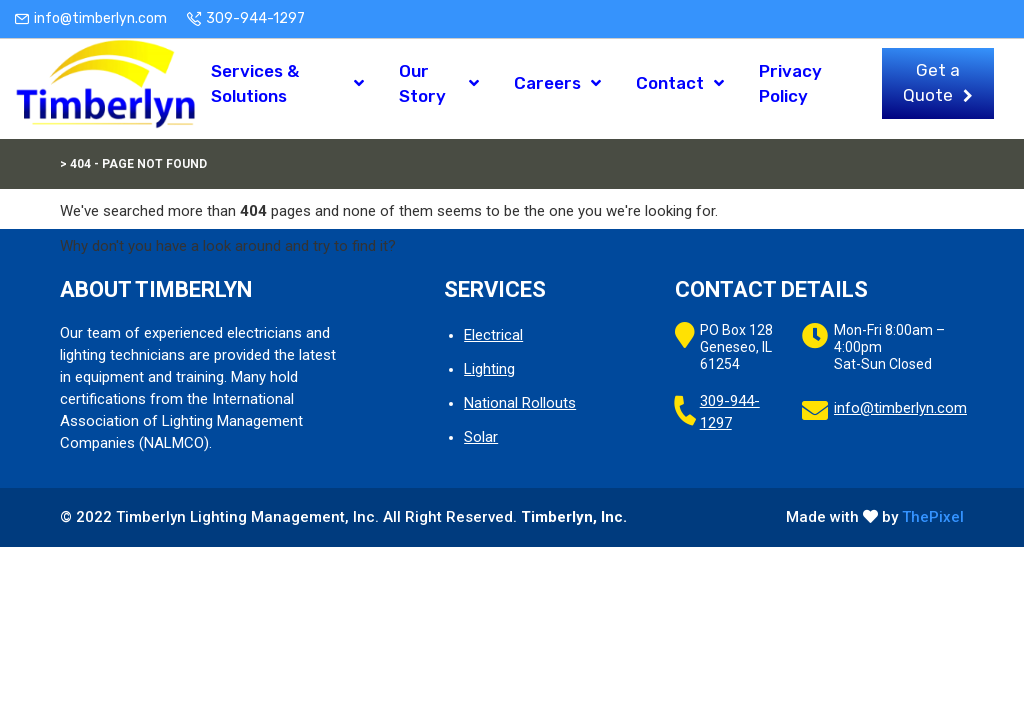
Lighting (489, 369)
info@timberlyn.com (100, 18)
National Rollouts (520, 403)
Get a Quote (931, 88)
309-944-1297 (255, 18)
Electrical (493, 335)
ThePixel (933, 517)
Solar (481, 437)
